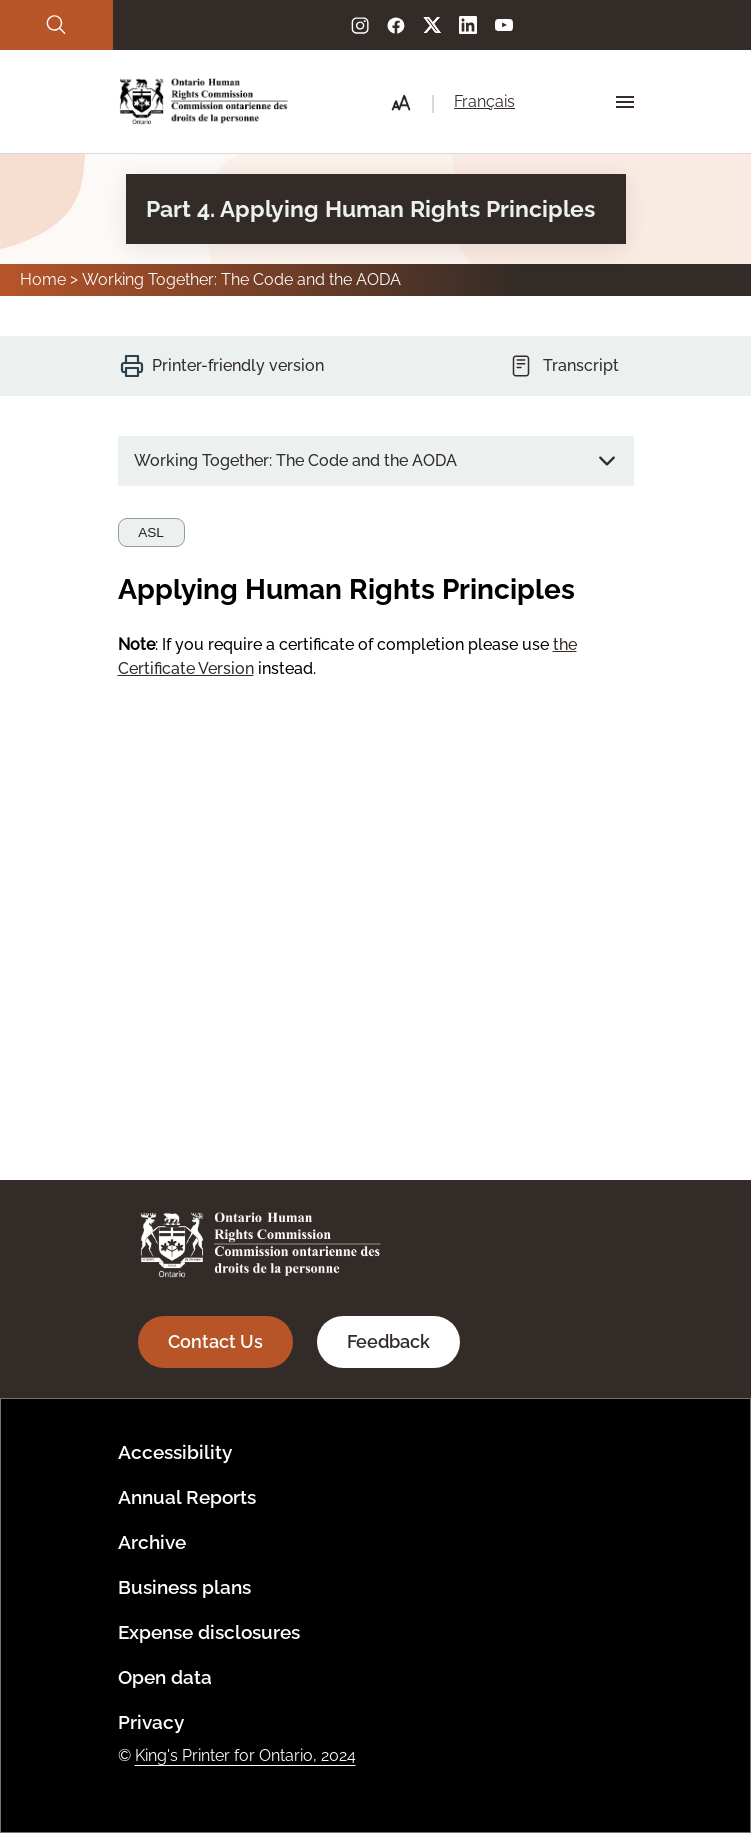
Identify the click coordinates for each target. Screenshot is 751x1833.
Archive (152, 1542)
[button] (401, 103)
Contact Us (215, 1341)
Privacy (151, 1722)
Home (43, 279)
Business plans (184, 1587)
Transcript (581, 365)
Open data (165, 1677)
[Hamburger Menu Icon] (625, 102)
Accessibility (175, 1452)
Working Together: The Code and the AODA (241, 279)
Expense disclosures (209, 1632)
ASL (151, 532)
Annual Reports (187, 1497)
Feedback (388, 1341)
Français (484, 101)
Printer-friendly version (238, 365)
